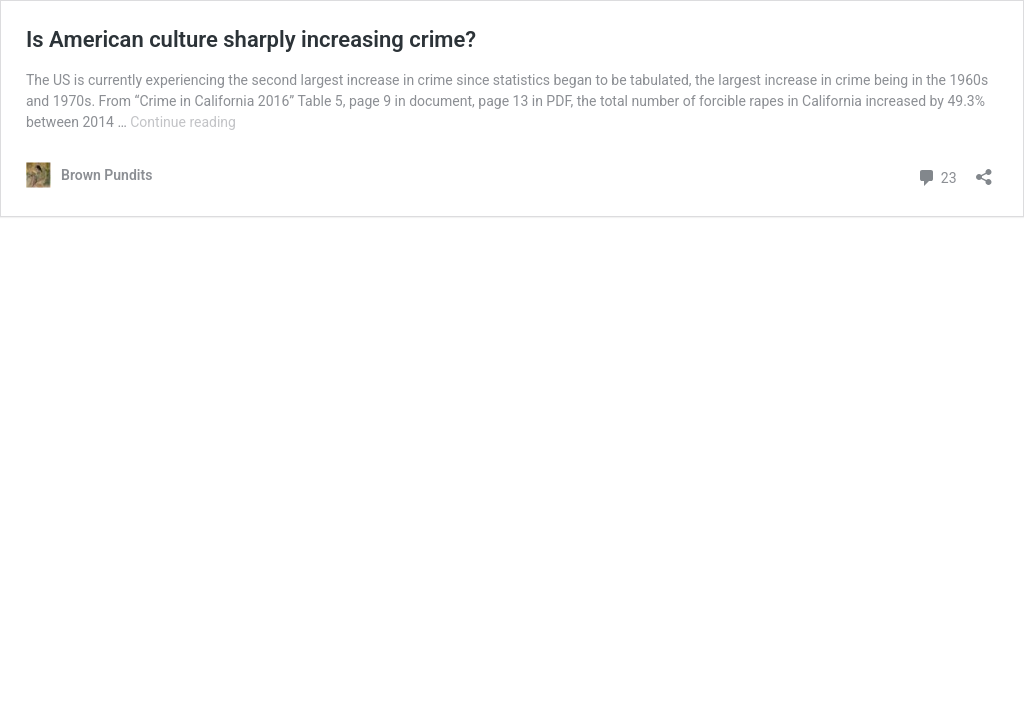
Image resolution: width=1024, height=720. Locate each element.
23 (936, 175)
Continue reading (183, 122)
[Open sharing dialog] (984, 170)
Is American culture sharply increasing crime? (251, 39)
